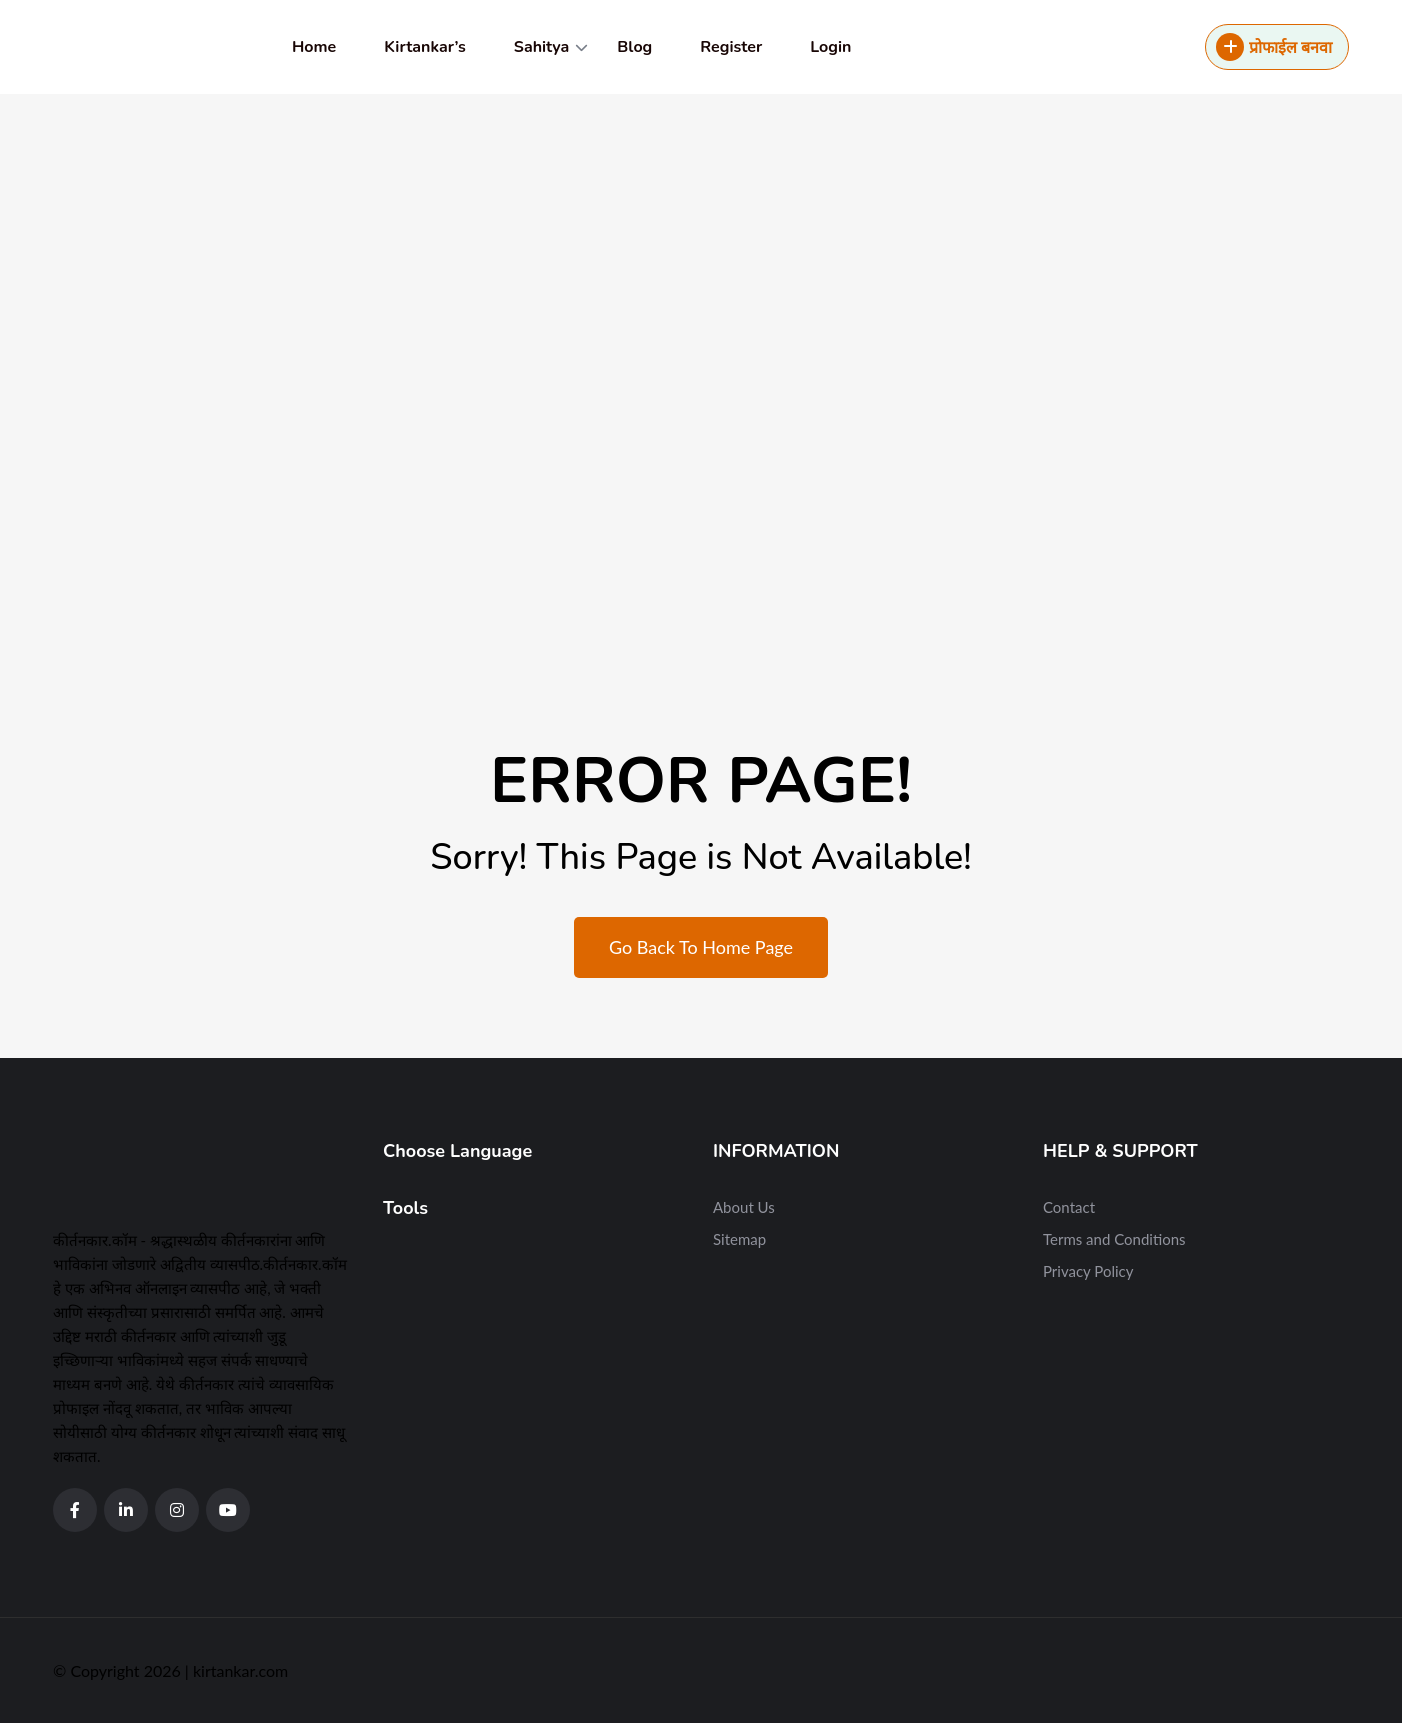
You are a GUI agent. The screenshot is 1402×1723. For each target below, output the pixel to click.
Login (830, 47)
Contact (1069, 1207)
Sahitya (542, 47)
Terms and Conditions (1114, 1239)
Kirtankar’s (424, 47)
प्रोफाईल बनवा (1274, 47)
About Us (744, 1207)
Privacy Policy (1088, 1271)
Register (731, 47)
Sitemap (739, 1239)
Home (314, 47)
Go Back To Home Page (701, 947)
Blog (634, 47)
